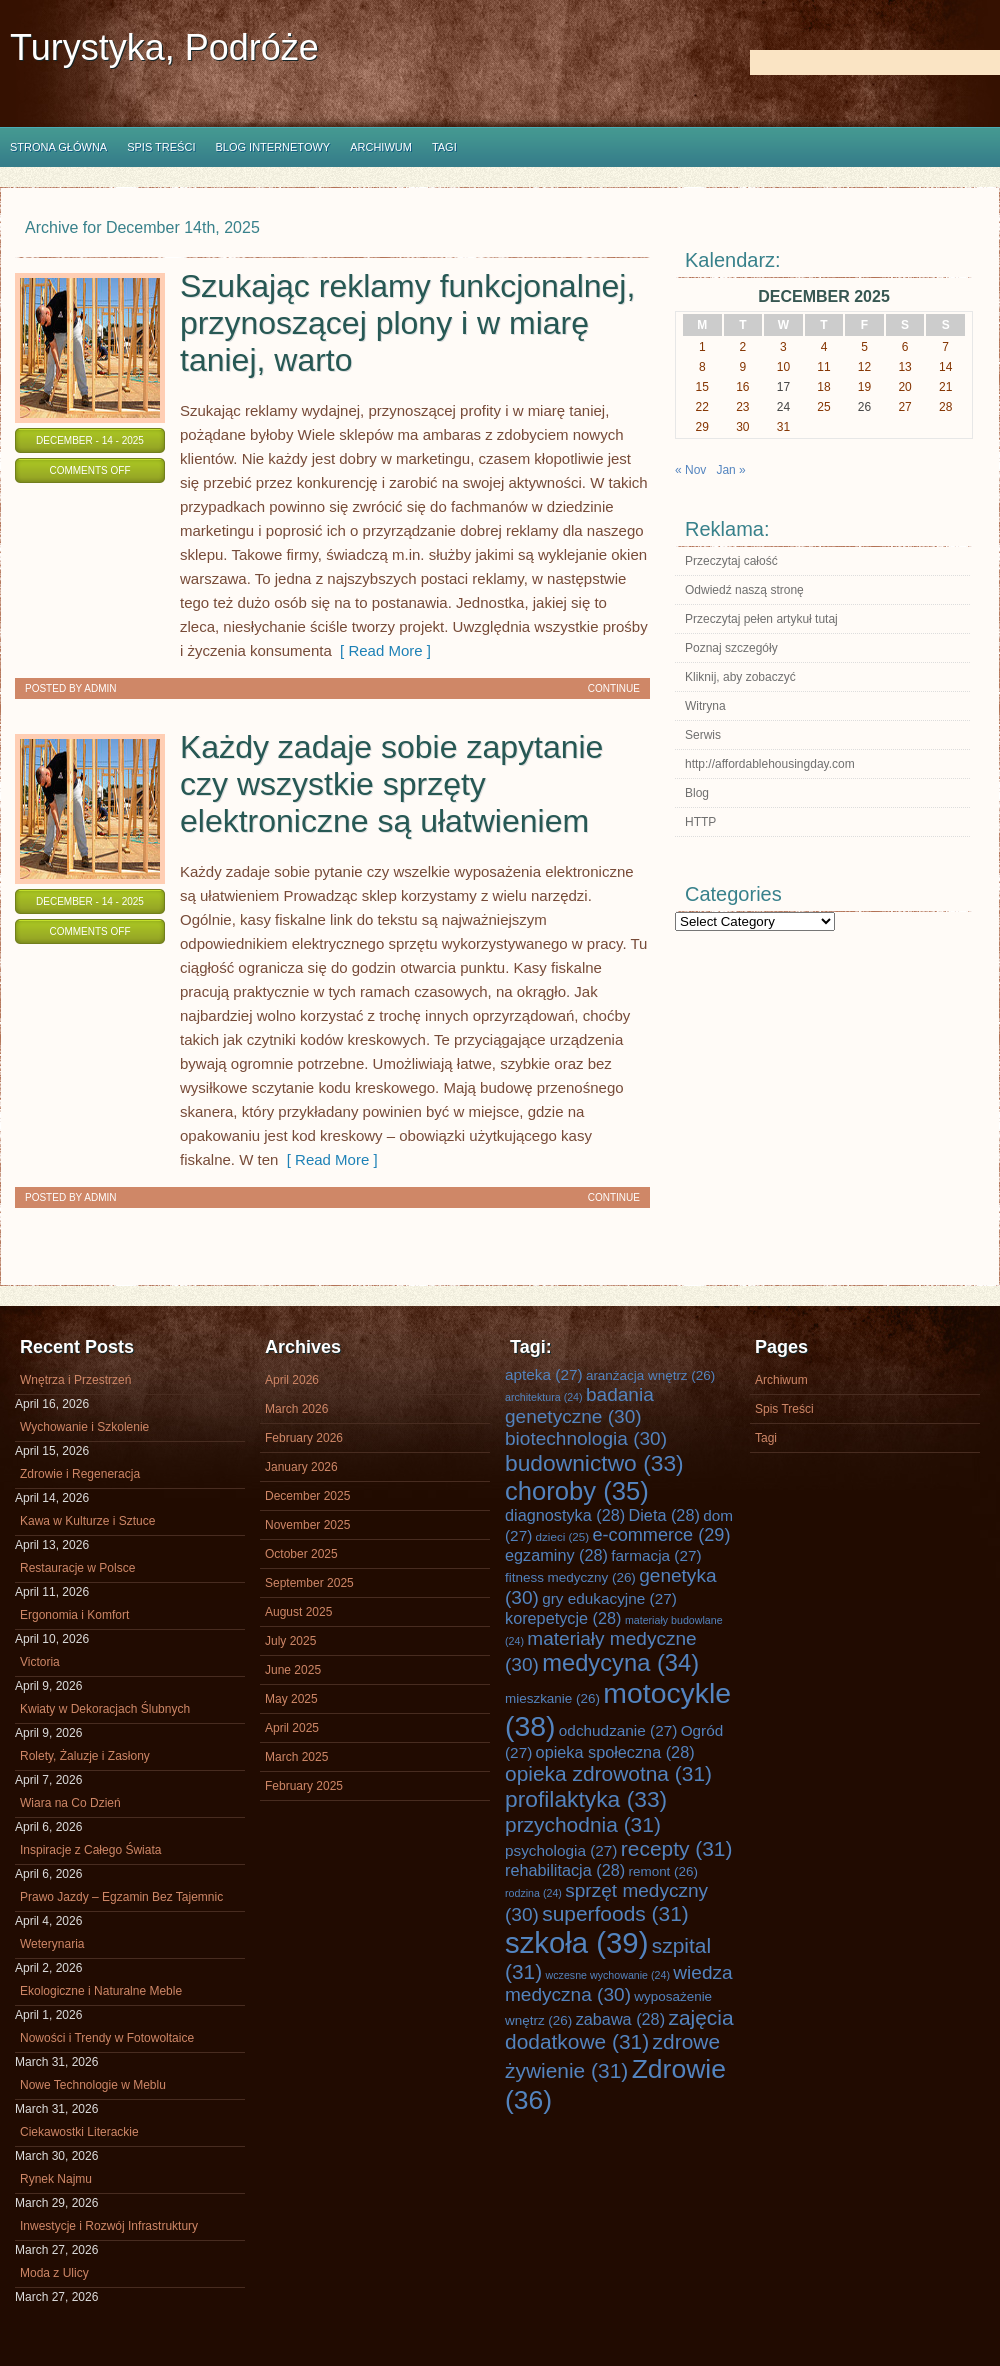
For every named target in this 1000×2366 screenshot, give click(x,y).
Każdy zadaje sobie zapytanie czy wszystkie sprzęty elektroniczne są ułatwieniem (391, 784)
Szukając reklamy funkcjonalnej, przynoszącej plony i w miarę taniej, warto (407, 323)
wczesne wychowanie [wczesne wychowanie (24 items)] (608, 1975)
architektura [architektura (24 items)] (544, 1397)
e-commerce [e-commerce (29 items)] (661, 1535)
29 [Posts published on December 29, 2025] (702, 427)
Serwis (703, 735)
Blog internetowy (272, 147)
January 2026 (301, 1467)
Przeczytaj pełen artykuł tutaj (761, 619)
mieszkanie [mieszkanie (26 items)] (552, 1698)
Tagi (444, 147)
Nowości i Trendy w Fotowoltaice (107, 2038)
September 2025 (309, 1583)
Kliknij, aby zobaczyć (740, 677)
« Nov (690, 470)
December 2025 (307, 1496)
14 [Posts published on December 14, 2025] (945, 367)
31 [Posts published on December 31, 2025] (783, 427)
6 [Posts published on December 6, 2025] (905, 347)
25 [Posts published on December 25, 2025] (823, 407)
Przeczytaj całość (731, 561)
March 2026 (296, 1409)
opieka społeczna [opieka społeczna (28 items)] (615, 1752)
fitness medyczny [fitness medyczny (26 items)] (570, 1577)
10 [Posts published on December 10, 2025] (783, 367)
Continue (614, 688)
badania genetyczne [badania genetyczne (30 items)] (579, 1405)
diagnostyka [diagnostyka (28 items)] (565, 1515)
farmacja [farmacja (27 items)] (656, 1555)
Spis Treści (161, 147)
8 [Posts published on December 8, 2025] (702, 367)
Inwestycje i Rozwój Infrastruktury (109, 2226)
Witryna (705, 706)
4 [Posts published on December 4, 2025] (824, 347)
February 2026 (304, 1438)
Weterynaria (52, 1944)
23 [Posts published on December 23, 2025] (742, 407)
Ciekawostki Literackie (79, 2132)
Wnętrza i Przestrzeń (75, 1380)
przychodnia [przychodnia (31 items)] (583, 1824)
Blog (697, 793)
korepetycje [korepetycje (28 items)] (563, 1618)
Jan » (730, 470)
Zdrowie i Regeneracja (80, 1474)
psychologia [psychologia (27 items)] (561, 1850)
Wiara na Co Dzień (70, 1803)
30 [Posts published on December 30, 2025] (742, 427)
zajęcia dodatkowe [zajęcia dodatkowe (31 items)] (619, 2029)
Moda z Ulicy (54, 2273)
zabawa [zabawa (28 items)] (620, 2019)
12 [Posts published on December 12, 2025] (864, 367)
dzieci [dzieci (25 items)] (563, 1536)
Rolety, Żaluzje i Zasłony (85, 1756)
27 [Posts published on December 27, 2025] (904, 407)
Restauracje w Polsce (77, 1568)
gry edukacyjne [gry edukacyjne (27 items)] (609, 1598)
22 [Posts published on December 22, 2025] (702, 407)
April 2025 (292, 1728)
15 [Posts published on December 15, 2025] (702, 387)
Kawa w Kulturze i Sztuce (87, 1521)
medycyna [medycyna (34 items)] (620, 1663)
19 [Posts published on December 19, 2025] (864, 387)
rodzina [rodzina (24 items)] (533, 1893)
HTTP (700, 822)
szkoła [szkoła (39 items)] (576, 1942)
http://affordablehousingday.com (770, 764)
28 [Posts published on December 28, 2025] (945, 407)
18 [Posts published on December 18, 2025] (823, 387)
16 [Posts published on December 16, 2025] (742, 387)
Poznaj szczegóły (731, 648)
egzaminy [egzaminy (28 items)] (556, 1555)
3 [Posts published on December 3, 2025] (783, 347)
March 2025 (296, 1757)
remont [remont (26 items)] (663, 1871)
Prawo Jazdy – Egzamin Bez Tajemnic (121, 1897)
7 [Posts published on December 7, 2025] (945, 347)
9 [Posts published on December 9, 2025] (743, 367)
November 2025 (307, 1525)
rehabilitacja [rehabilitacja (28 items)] (565, 1870)
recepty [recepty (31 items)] (677, 1848)
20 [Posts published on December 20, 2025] (904, 387)
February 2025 (304, 1786)
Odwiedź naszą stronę (744, 590)
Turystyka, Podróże (164, 47)
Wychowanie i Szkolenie (84, 1427)
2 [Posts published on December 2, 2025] (743, 347)
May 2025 (291, 1699)
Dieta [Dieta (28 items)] (664, 1515)
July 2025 (290, 1641)
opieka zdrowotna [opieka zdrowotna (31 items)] (608, 1773)
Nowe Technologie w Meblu (93, 2085)
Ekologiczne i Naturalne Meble (101, 1991)
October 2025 (301, 1554)
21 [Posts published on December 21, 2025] (945, 387)
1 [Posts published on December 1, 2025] (702, 347)
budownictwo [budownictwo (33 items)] (594, 1463)
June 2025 (293, 1670)
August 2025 (298, 1612)
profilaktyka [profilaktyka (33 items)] (586, 1799)
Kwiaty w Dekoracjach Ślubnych (105, 1709)
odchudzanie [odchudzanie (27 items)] (618, 1730)
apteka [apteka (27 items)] (544, 1374)
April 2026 (292, 1380)
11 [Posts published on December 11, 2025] (823, 367)
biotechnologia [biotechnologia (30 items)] (586, 1438)
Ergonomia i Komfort (74, 1615)
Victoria (40, 1662)
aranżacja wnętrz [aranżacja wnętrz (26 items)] (650, 1375)
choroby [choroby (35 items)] (577, 1491)
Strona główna (58, 147)
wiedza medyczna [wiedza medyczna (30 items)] (619, 1983)
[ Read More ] (381, 650)
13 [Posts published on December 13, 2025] (904, 367)
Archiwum (381, 147)
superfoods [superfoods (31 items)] (615, 1913)
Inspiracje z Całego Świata (90, 1850)
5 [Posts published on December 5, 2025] (864, 347)
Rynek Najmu (56, 2179)
